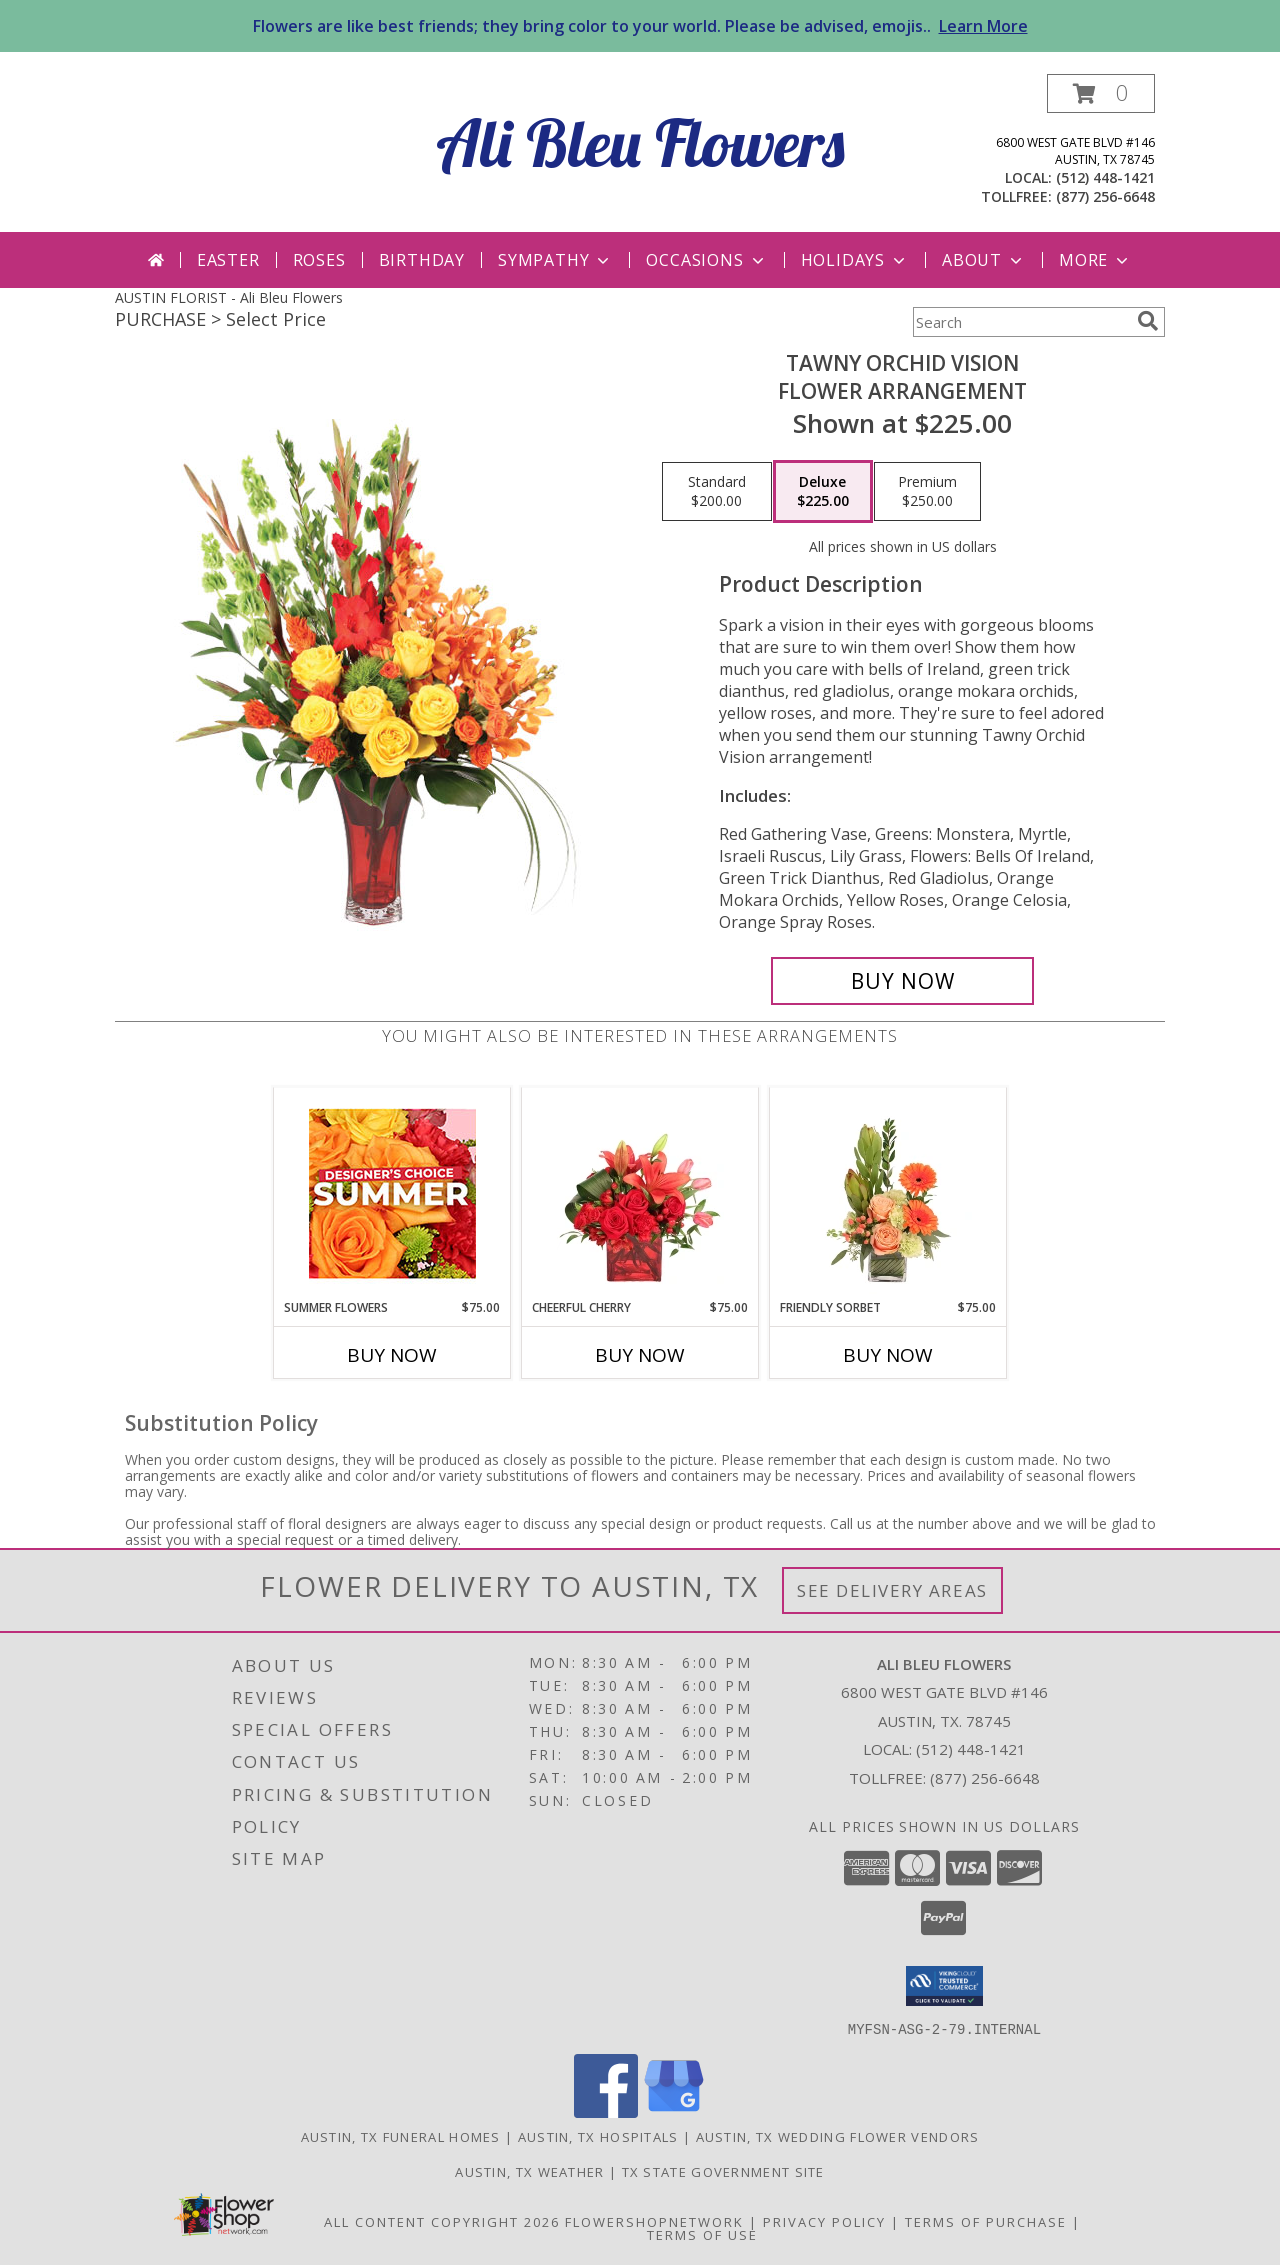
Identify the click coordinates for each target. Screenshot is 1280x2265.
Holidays (855, 260)
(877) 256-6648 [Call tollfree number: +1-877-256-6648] (1105, 196)
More (1095, 260)
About (984, 260)
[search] (1148, 321)
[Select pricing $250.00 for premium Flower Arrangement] (927, 492)
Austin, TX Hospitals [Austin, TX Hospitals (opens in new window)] (598, 2136)
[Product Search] (1021, 322)
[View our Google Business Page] (674, 2111)
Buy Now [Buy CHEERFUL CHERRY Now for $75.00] (640, 1355)
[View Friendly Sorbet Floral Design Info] (888, 1193)
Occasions (706, 260)
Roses (319, 260)
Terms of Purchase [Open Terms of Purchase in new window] (986, 2221)
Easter (228, 260)
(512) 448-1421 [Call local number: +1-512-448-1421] (1105, 177)
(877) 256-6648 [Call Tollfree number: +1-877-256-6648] (985, 1778)
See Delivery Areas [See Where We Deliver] (892, 1590)
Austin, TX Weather (529, 2171)
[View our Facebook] (606, 2111)
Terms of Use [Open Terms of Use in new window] (702, 2234)
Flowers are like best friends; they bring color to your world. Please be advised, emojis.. (640, 26)
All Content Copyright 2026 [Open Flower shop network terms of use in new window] (442, 2221)
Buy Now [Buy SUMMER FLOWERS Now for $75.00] (392, 1355)
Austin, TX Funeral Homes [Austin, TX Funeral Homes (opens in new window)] (401, 2136)
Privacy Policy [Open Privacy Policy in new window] (824, 2221)
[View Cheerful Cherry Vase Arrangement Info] (640, 1193)
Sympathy (555, 260)
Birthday (422, 260)
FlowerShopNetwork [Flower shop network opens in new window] (654, 2221)
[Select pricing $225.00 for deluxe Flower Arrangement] (823, 492)
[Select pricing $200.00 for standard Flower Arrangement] (717, 492)
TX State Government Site (723, 2171)
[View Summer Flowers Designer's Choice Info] (392, 1193)
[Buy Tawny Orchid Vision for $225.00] (902, 981)
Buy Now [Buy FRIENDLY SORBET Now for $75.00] (888, 1355)
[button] (1101, 93)
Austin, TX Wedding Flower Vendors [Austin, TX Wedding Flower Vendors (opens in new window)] (838, 2136)
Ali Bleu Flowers (640, 142)
